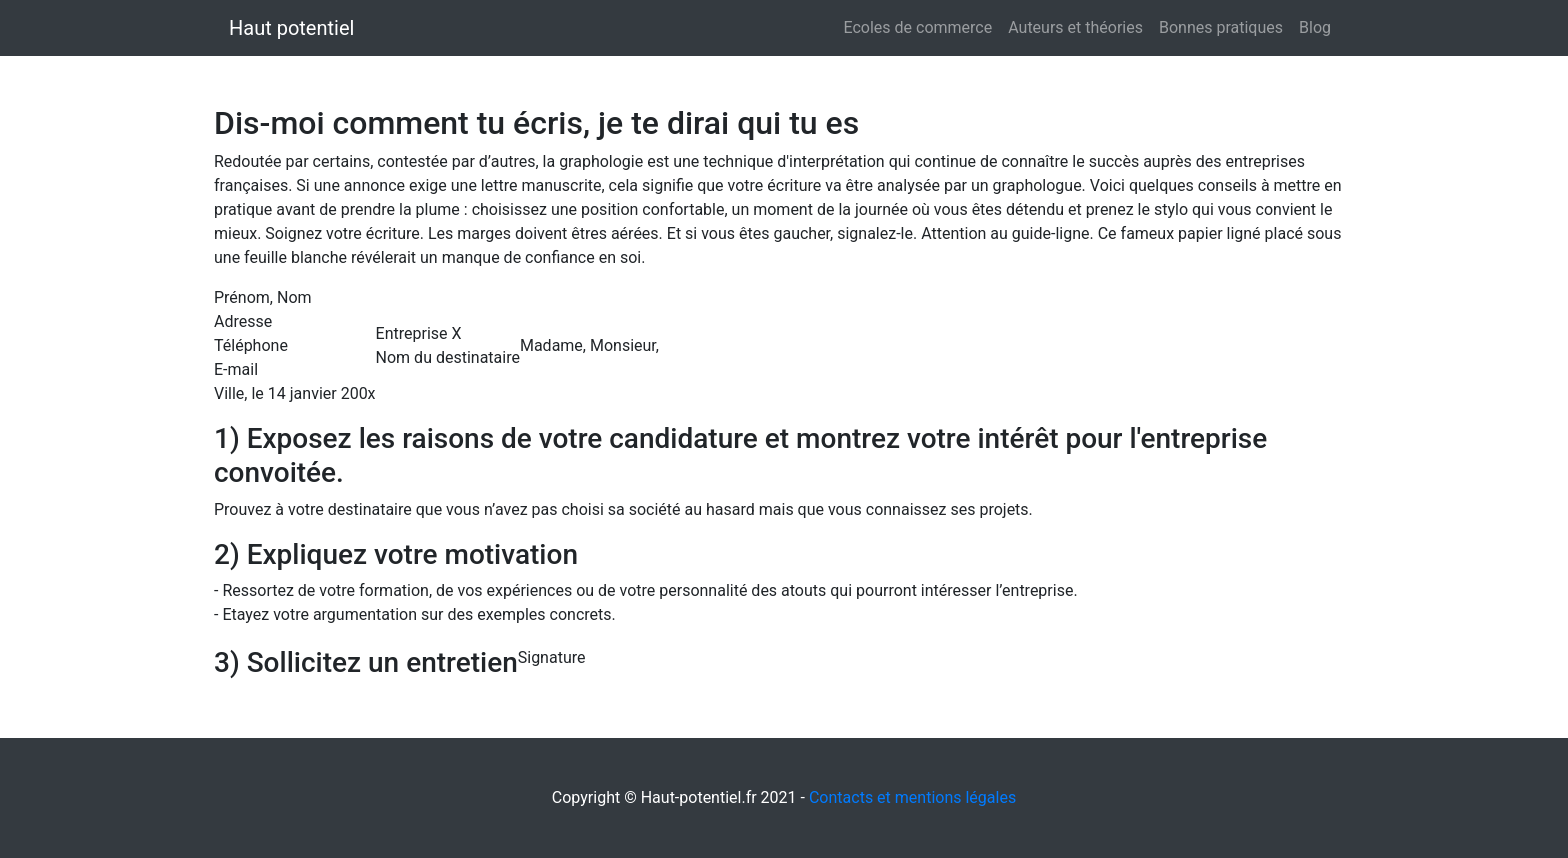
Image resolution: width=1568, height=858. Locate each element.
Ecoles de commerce (918, 27)
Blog (1315, 27)
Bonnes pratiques (1221, 27)
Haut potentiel (291, 28)
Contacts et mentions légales (912, 797)
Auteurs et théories (1075, 27)
